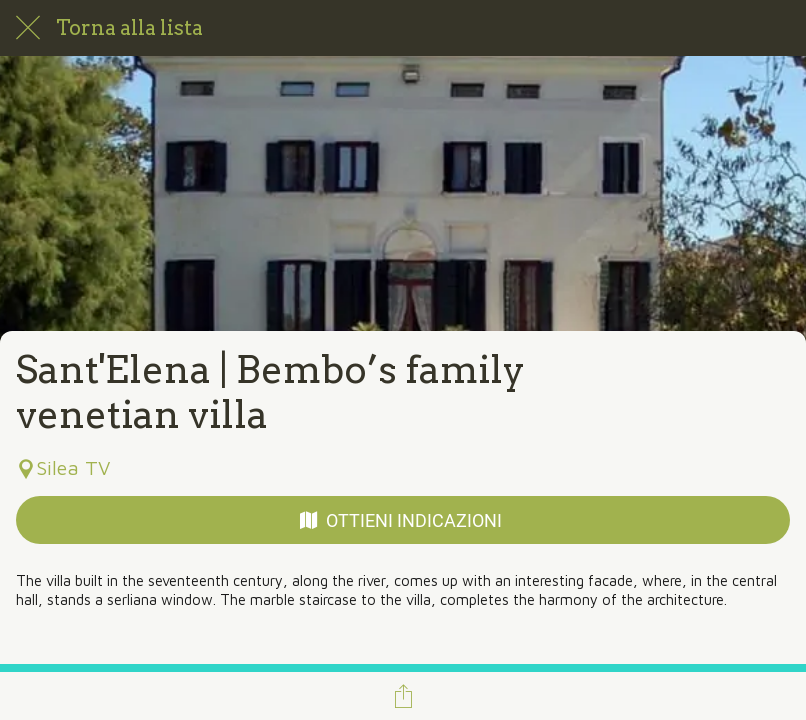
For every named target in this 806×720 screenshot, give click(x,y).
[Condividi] (403, 696)
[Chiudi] (28, 28)
